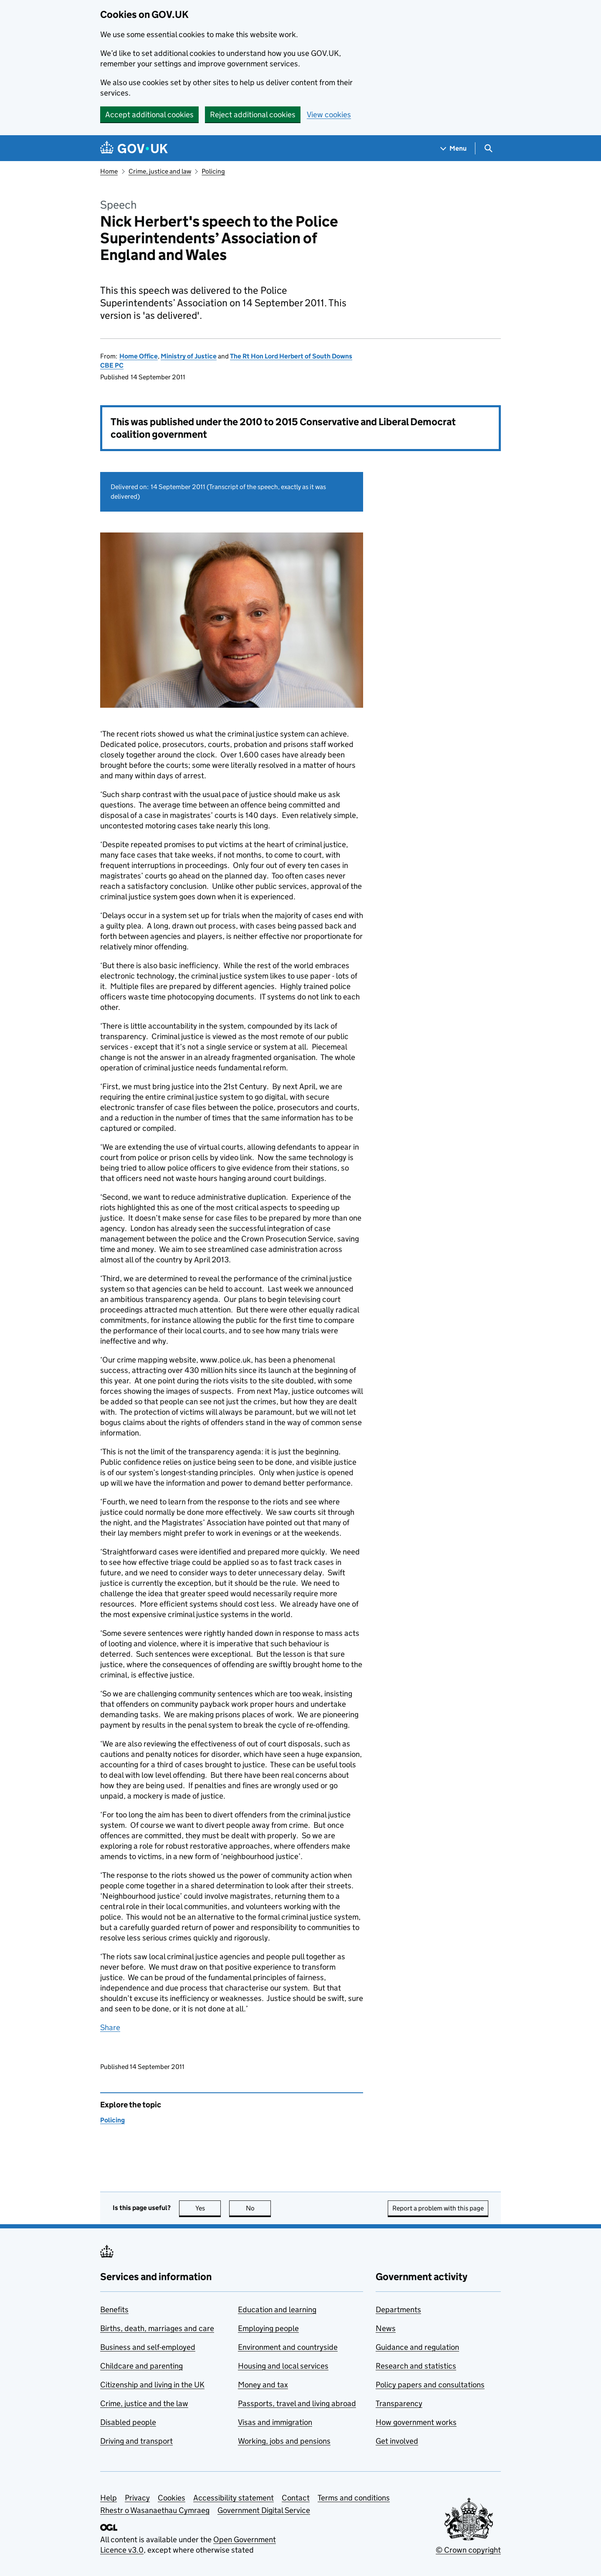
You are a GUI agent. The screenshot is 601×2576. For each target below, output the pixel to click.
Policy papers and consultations (430, 2384)
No (258, 2208)
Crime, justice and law (160, 171)
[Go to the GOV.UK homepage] (134, 148)
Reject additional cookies (252, 114)
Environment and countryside (288, 2347)
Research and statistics (416, 2366)
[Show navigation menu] (453, 148)
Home (109, 171)
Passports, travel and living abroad (297, 2403)
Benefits (114, 2309)
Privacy (137, 2498)
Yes (208, 2208)
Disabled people (128, 2422)
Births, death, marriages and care (157, 2328)
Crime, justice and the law (144, 2403)
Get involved (397, 2441)
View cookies (329, 115)
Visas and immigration (275, 2422)
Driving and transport (136, 2441)
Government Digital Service (263, 2510)
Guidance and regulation (417, 2347)
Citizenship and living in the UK (152, 2384)
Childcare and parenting (141, 2366)
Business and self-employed (147, 2347)
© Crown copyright (468, 2550)
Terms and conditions (354, 2498)
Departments (398, 2309)
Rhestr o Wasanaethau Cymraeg (155, 2510)
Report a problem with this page (438, 2208)
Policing (213, 171)
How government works (416, 2422)
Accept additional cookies (149, 114)
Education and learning (277, 2309)
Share (110, 2027)
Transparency (399, 2403)
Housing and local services (283, 2366)
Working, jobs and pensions (284, 2441)
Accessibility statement (233, 2498)
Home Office (138, 356)
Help (108, 2498)
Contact (296, 2498)
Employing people (268, 2328)
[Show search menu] (488, 148)
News (386, 2328)
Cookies (171, 2498)
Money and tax (263, 2384)
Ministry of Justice (189, 356)
